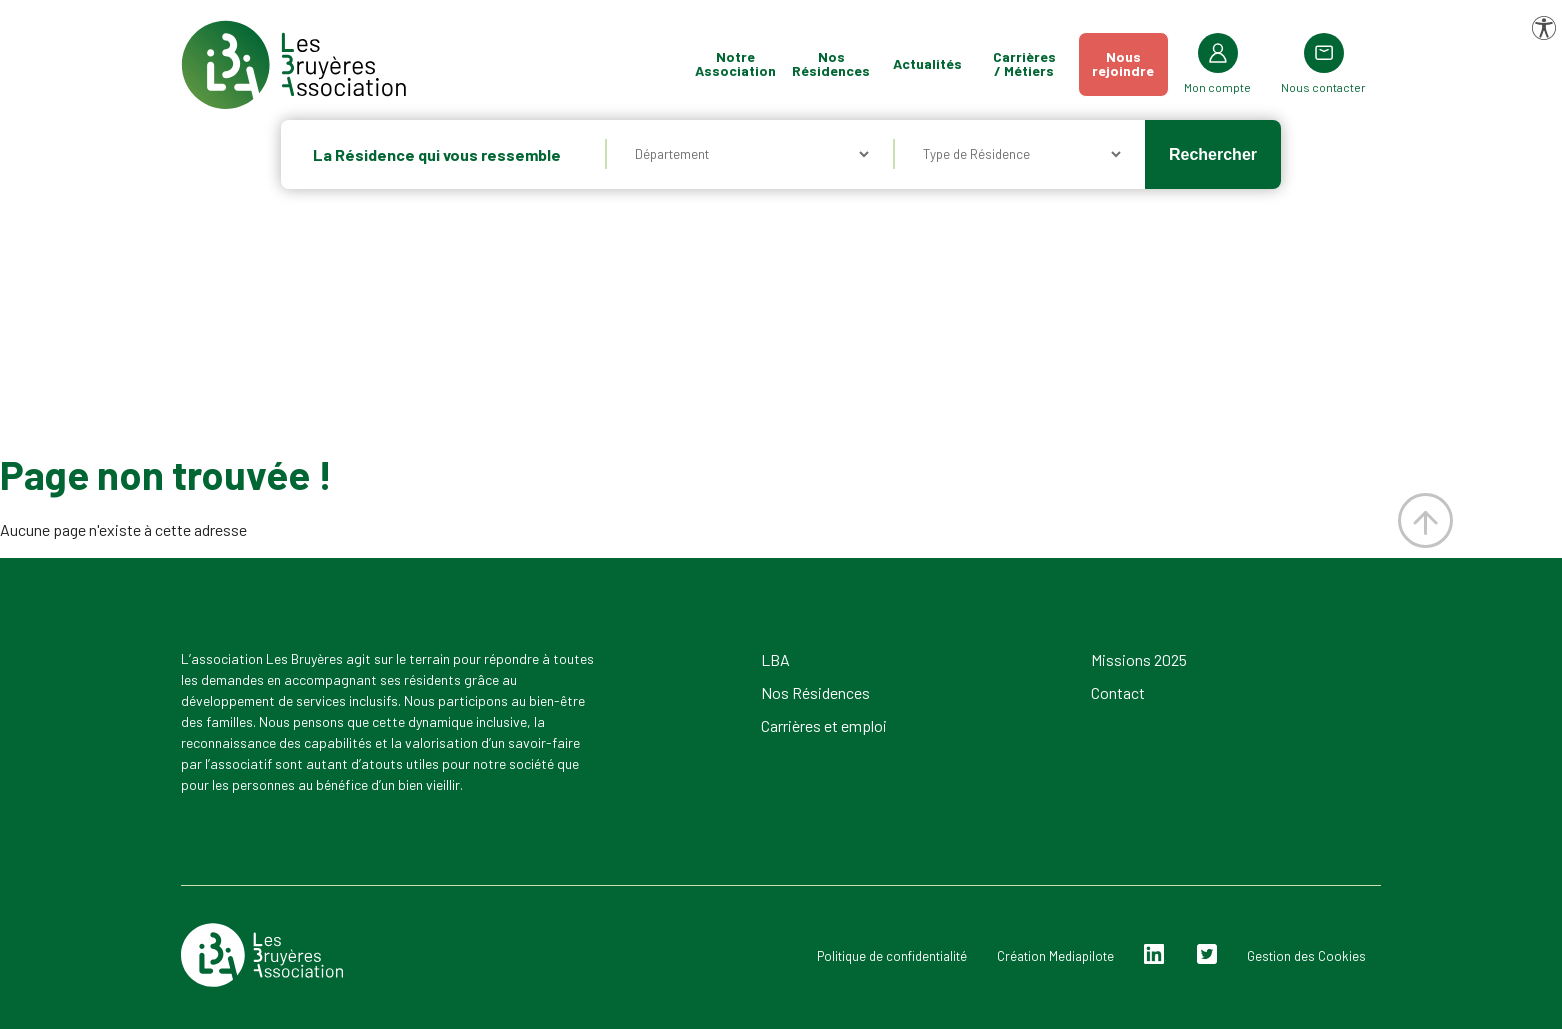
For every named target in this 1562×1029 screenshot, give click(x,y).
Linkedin (1154, 954)
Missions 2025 (1139, 659)
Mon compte (1217, 87)
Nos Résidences (831, 63)
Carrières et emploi (824, 725)
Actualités (927, 63)
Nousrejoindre (1123, 63)
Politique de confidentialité (892, 956)
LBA (775, 659)
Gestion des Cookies (1306, 956)
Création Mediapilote (1055, 956)
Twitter (1207, 954)
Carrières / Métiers (1024, 63)
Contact (1118, 692)
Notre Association (735, 63)
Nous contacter (1323, 87)
